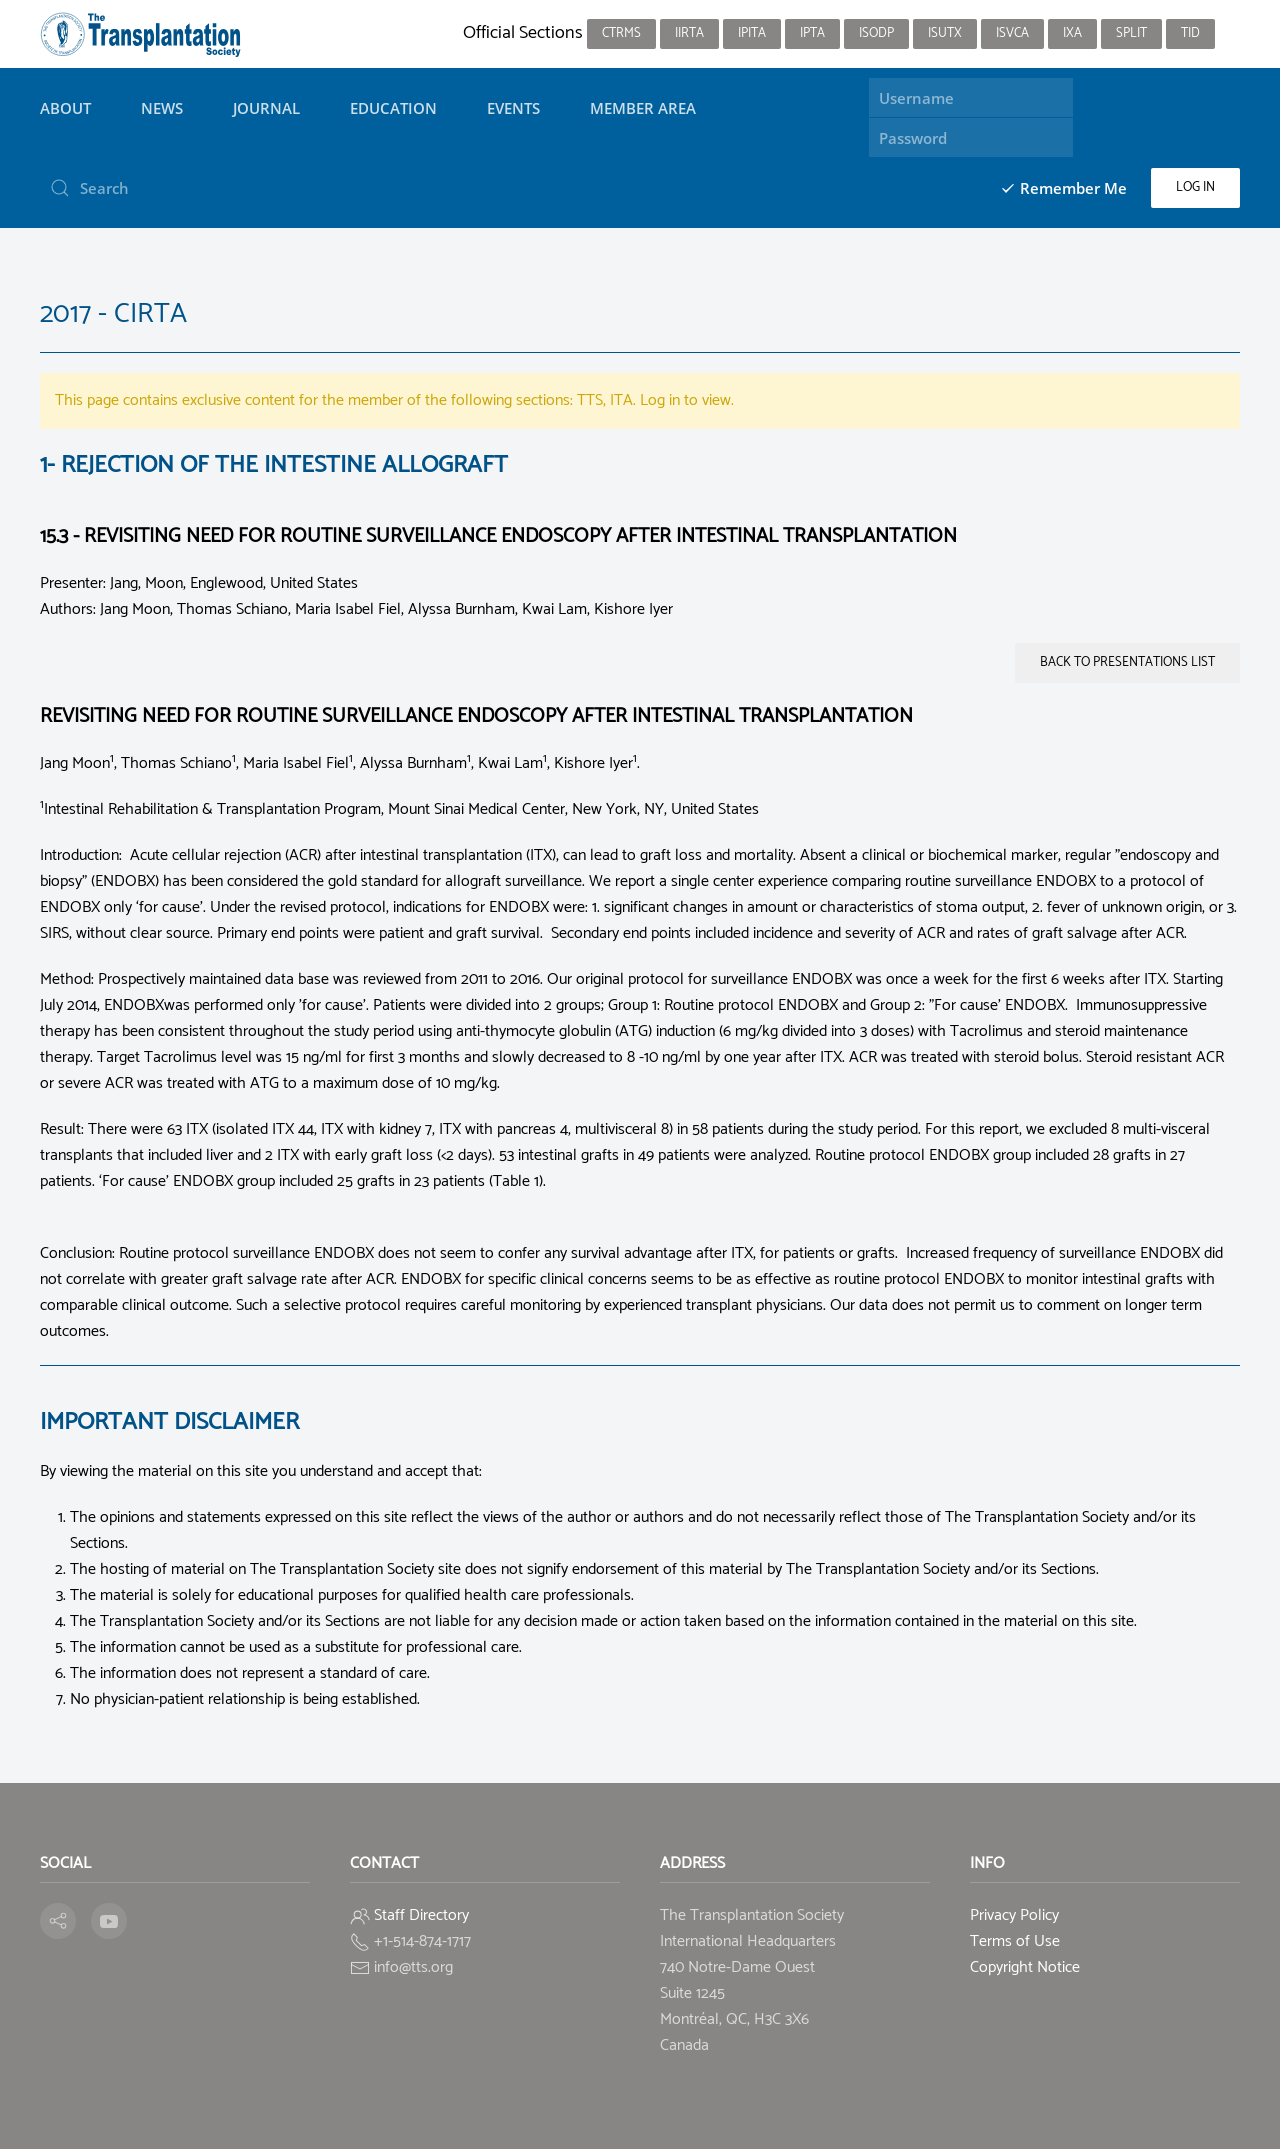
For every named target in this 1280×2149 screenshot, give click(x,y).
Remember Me (1063, 188)
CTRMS (621, 33)
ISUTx (945, 33)
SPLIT (1131, 33)
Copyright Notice (1025, 1967)
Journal (266, 108)
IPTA (812, 33)
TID (1190, 33)
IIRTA (689, 33)
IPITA (752, 33)
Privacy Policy (1014, 1915)
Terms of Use (1015, 1941)
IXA (1072, 33)
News (162, 108)
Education (393, 108)
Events (513, 108)
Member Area (643, 108)
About (65, 108)
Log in (1195, 187)
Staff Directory (421, 1915)
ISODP (876, 33)
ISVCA (1012, 33)
